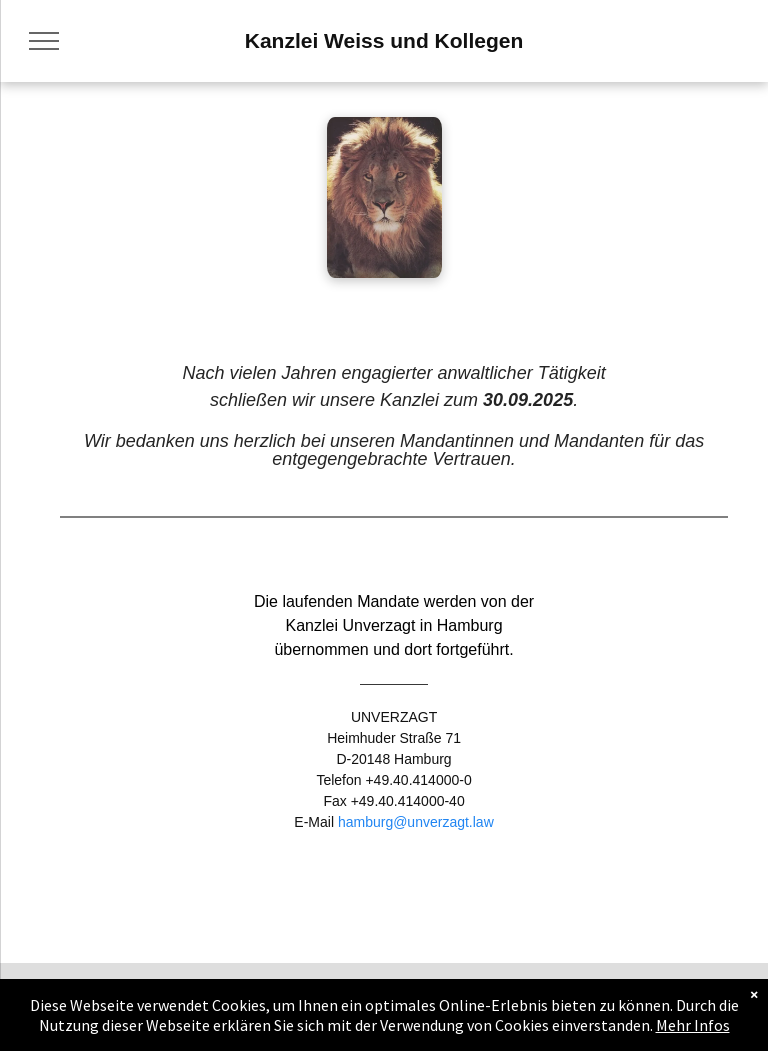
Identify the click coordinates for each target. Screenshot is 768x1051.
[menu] (44, 41)
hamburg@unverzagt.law (416, 822)
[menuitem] (52, 1011)
